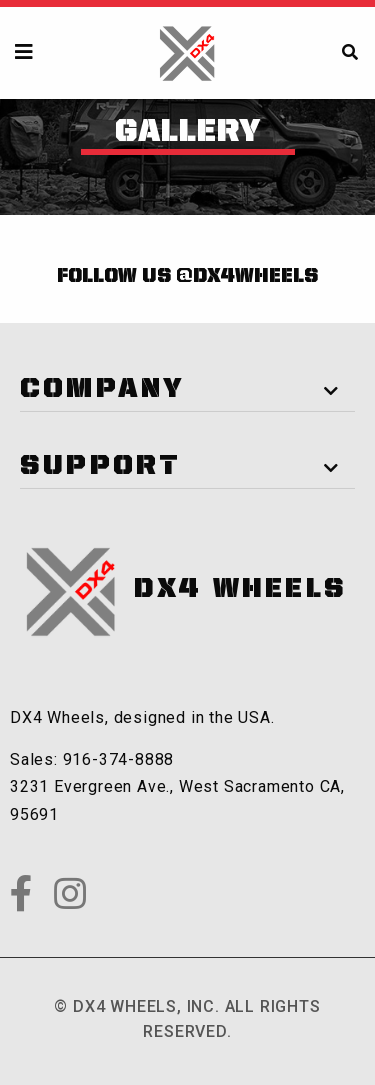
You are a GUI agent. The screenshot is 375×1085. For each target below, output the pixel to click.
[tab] (187, 383)
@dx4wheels (247, 277)
